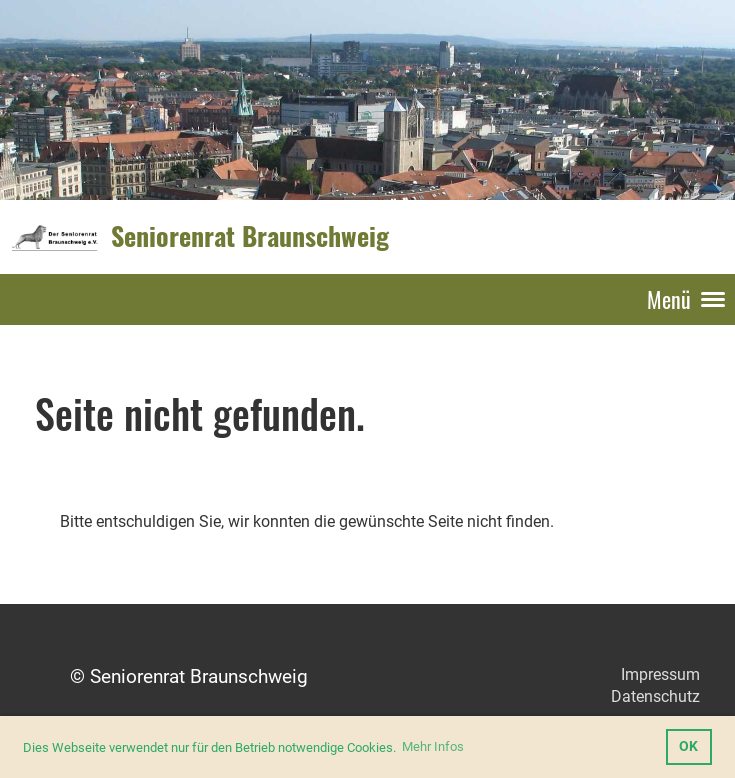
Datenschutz (655, 696)
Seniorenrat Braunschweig (250, 236)
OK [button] (688, 746)
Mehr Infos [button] (433, 746)
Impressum (660, 674)
